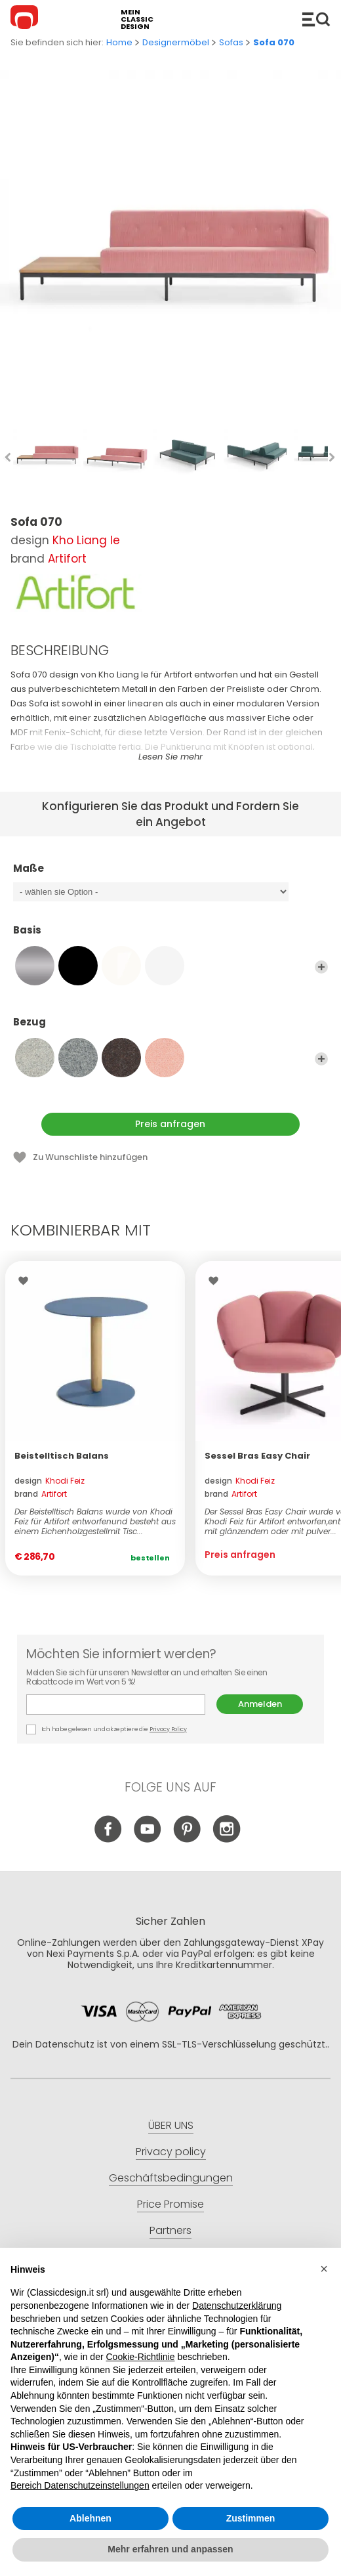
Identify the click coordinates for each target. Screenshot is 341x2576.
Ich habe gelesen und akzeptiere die (107, 1729)
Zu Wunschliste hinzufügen (90, 1157)
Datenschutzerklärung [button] (236, 2305)
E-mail (115, 1704)
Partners (170, 2230)
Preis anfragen (170, 1123)
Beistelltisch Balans (61, 1455)
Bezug (170, 1028)
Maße (170, 874)
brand (40, 1493)
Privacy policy (171, 2151)
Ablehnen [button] (90, 2518)
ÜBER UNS (170, 2125)
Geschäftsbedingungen (171, 2177)
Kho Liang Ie (86, 540)
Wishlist (26, 1280)
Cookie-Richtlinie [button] (140, 2356)
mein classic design (137, 19)
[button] (323, 2268)
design (49, 1480)
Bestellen (150, 1558)
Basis (170, 936)
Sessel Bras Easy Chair (257, 1455)
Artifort (67, 559)
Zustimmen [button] (250, 2518)
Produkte (316, 19)
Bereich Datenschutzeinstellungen (80, 2485)
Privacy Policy (168, 1729)
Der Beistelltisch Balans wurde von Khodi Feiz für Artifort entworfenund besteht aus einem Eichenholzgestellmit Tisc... (95, 1521)
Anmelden (260, 1704)
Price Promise (170, 2204)
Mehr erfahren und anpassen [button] (170, 2549)
